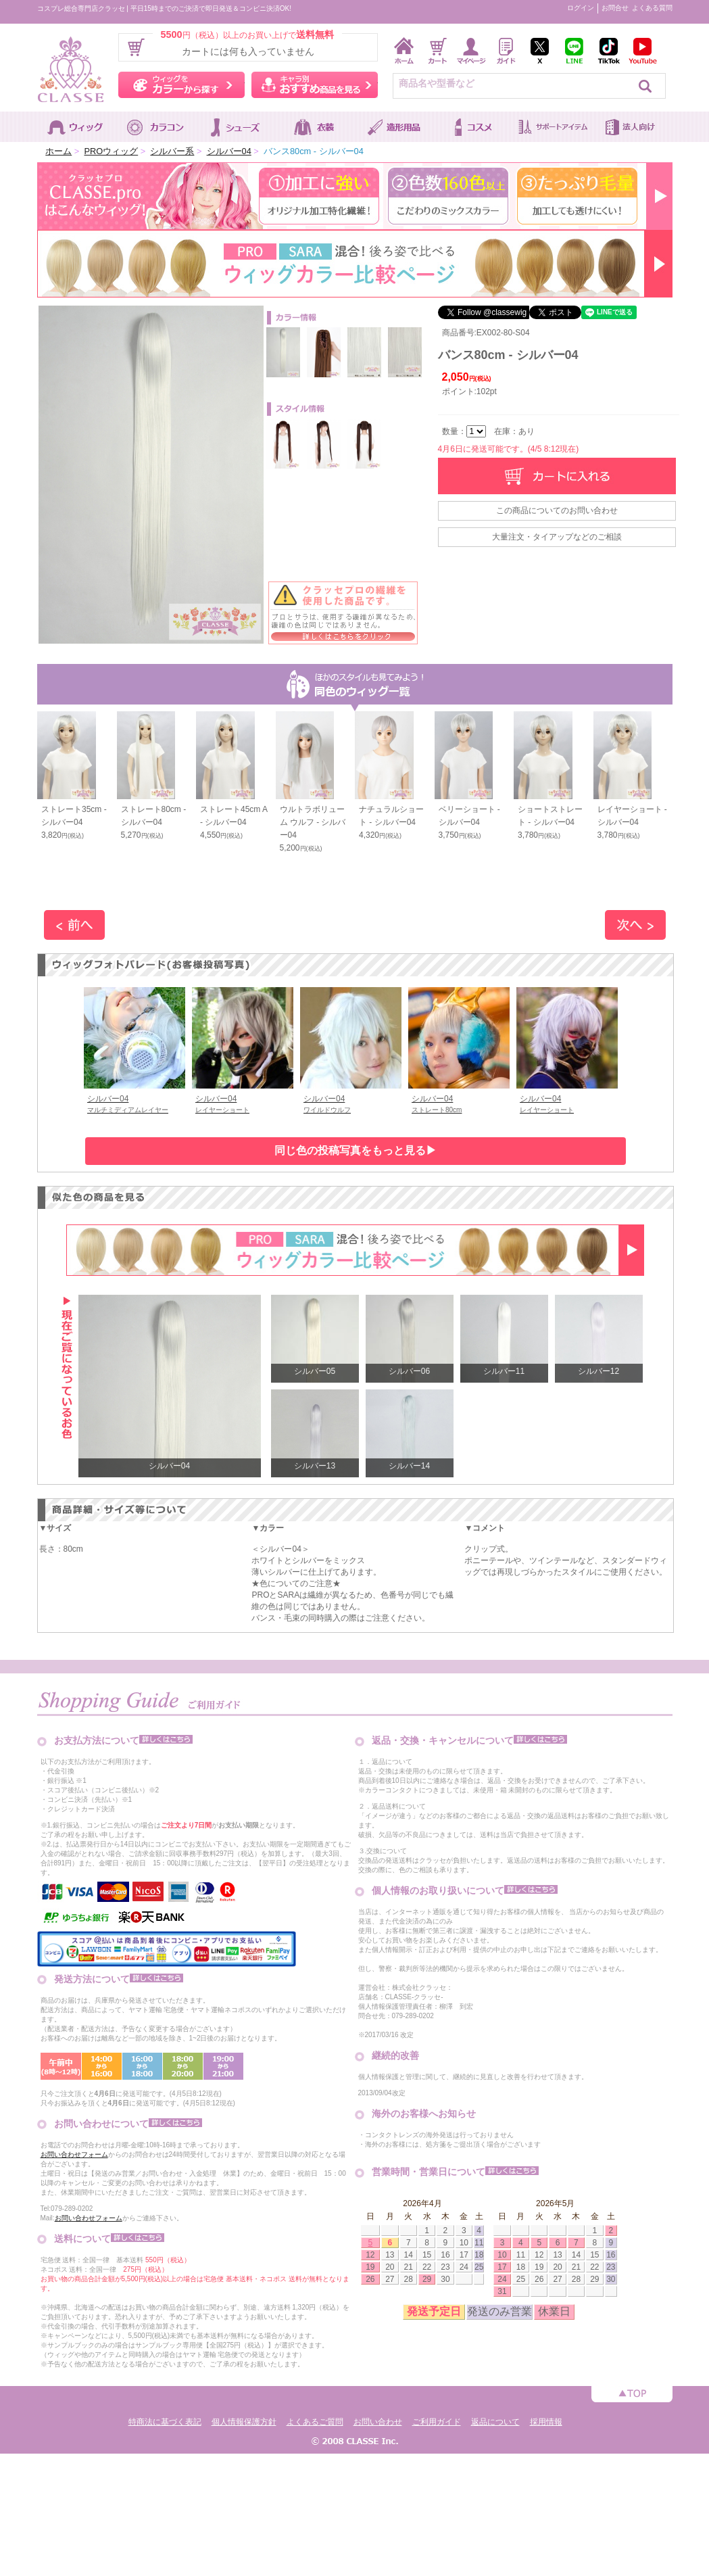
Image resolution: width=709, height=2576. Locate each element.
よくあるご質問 (315, 2422)
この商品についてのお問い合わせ (557, 510)
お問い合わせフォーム (74, 2154)
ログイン (580, 7)
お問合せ (615, 7)
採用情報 (546, 2422)
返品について (495, 2422)
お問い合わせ (377, 2422)
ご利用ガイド (436, 2422)
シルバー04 (229, 151)
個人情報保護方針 (244, 2422)
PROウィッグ (111, 151)
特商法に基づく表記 (164, 2422)
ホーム (58, 151)
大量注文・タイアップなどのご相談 (557, 537)
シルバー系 (172, 151)
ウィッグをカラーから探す (181, 85)
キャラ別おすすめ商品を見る (314, 85)
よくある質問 (652, 7)
